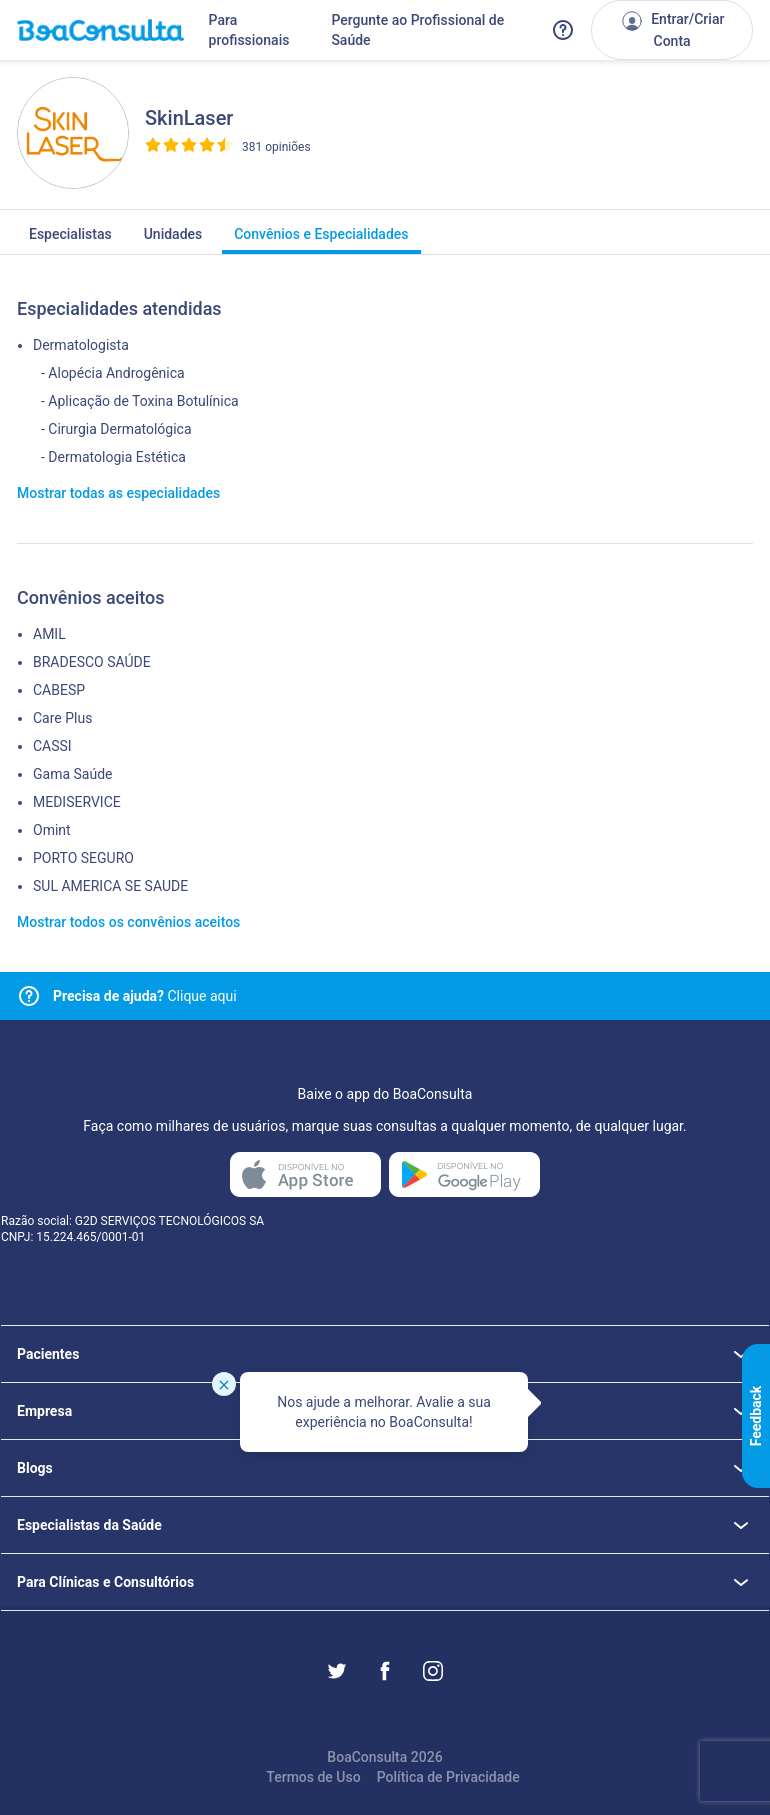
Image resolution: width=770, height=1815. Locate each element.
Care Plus (62, 718)
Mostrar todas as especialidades (118, 493)
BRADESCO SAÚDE (92, 662)
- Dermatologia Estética (113, 457)
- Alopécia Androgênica (113, 373)
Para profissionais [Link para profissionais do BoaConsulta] (249, 30)
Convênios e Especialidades (321, 240)
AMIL (49, 634)
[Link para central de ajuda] (29, 996)
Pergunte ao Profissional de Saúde (417, 30)
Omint (52, 830)
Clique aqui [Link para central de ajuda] (145, 996)
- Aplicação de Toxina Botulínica (140, 401)
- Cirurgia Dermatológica (116, 429)
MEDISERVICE (77, 802)
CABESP (59, 690)
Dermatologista (81, 345)
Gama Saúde (72, 774)
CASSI (52, 746)
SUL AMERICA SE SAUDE (110, 886)
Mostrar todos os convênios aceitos (128, 922)
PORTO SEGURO (83, 858)
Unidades (173, 240)
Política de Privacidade (448, 1777)
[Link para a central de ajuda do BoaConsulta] (563, 30)
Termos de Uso (313, 1777)
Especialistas (70, 240)
